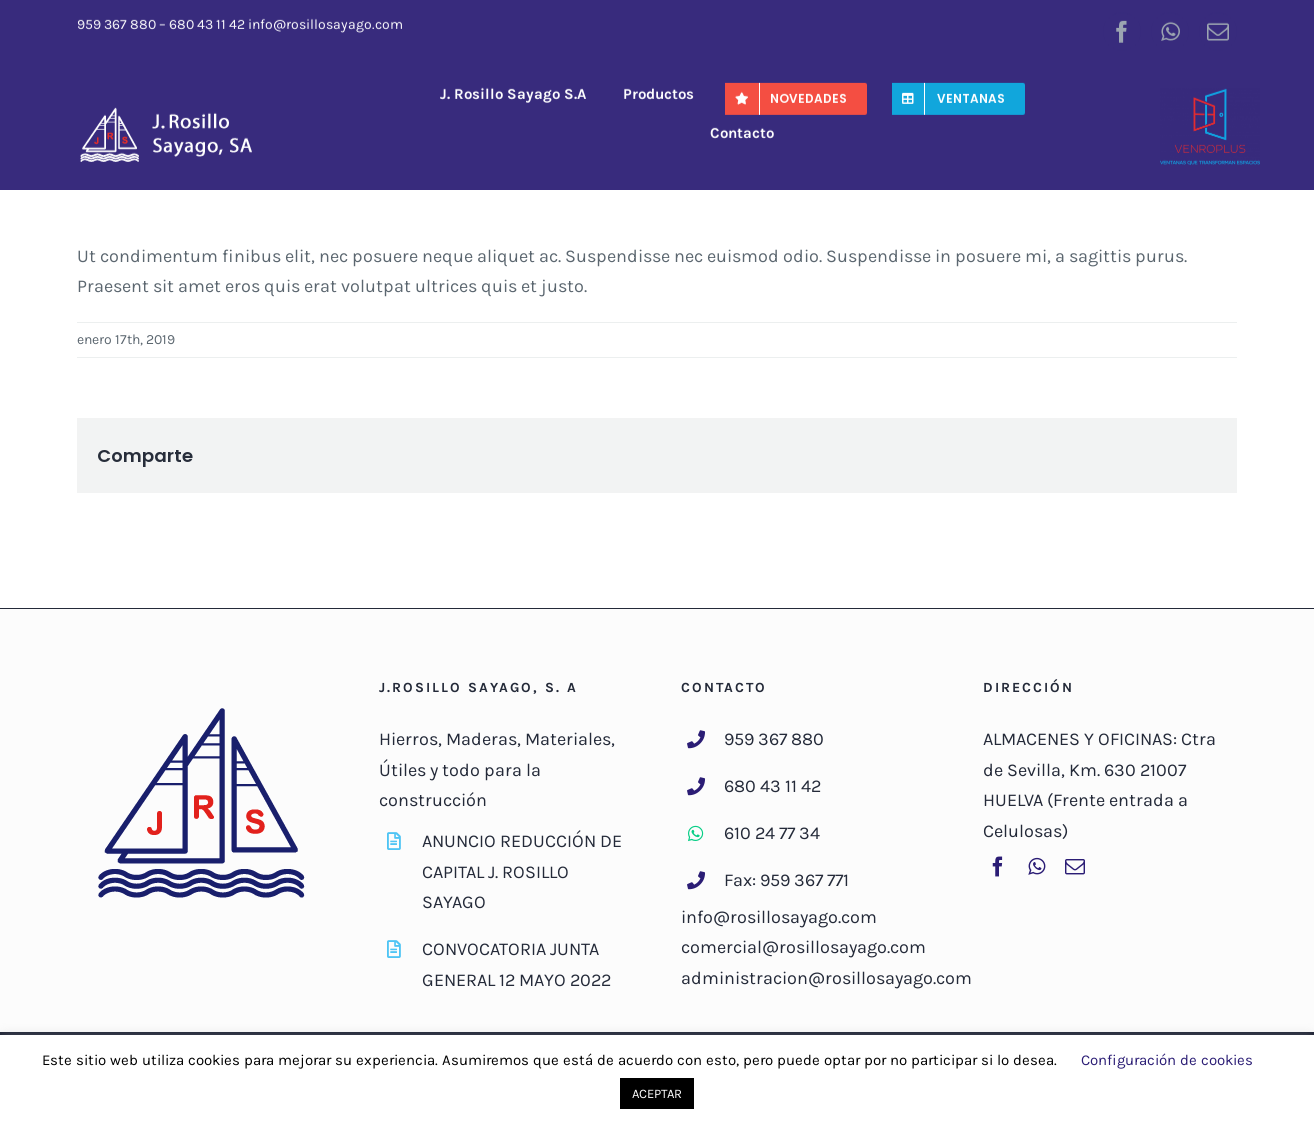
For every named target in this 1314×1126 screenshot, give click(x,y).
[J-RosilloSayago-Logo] (176, 111)
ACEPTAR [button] (657, 1093)
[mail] (1218, 29)
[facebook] (1122, 29)
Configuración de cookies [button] (1167, 1060)
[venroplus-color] (1210, 96)
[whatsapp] (1170, 29)
